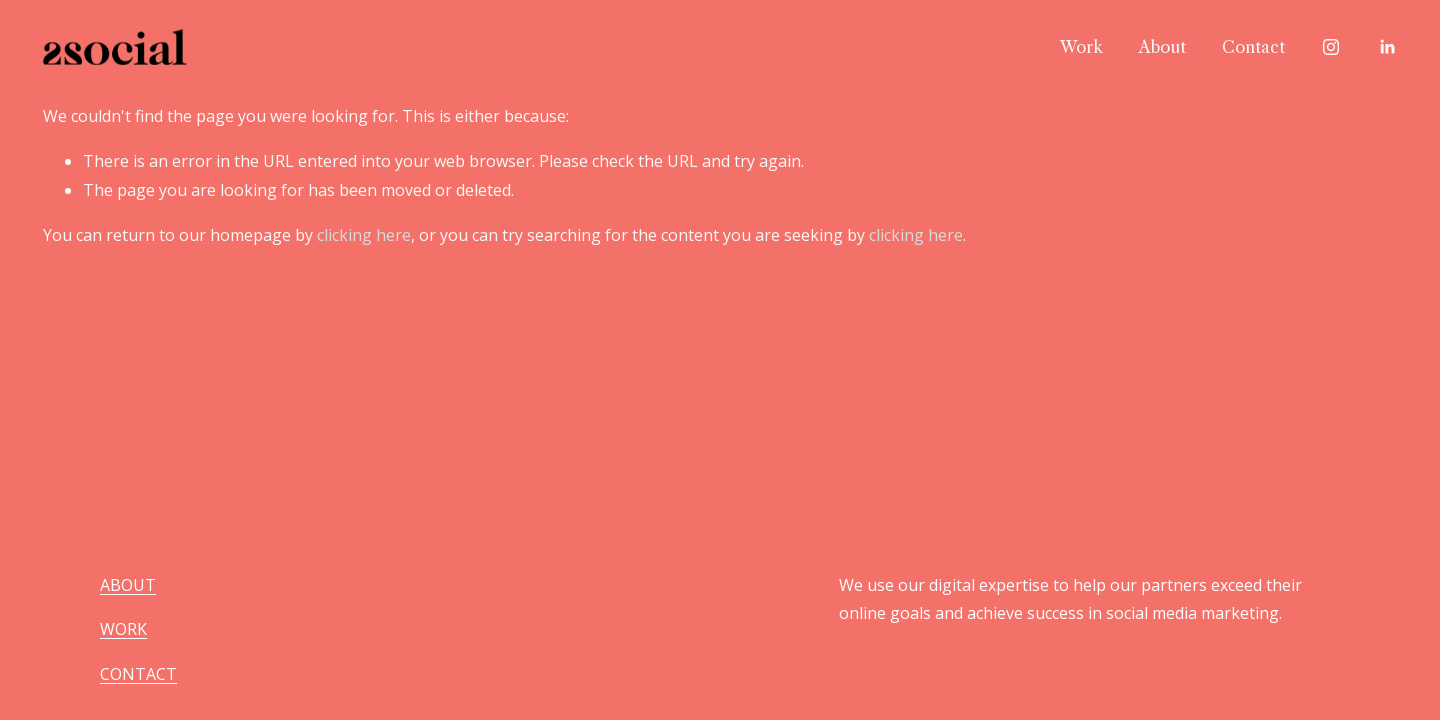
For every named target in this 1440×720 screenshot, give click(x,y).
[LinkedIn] (1387, 47)
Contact (1253, 47)
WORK (123, 629)
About (1162, 47)
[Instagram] (1331, 47)
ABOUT (128, 585)
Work (1081, 47)
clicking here (364, 235)
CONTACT (138, 674)
